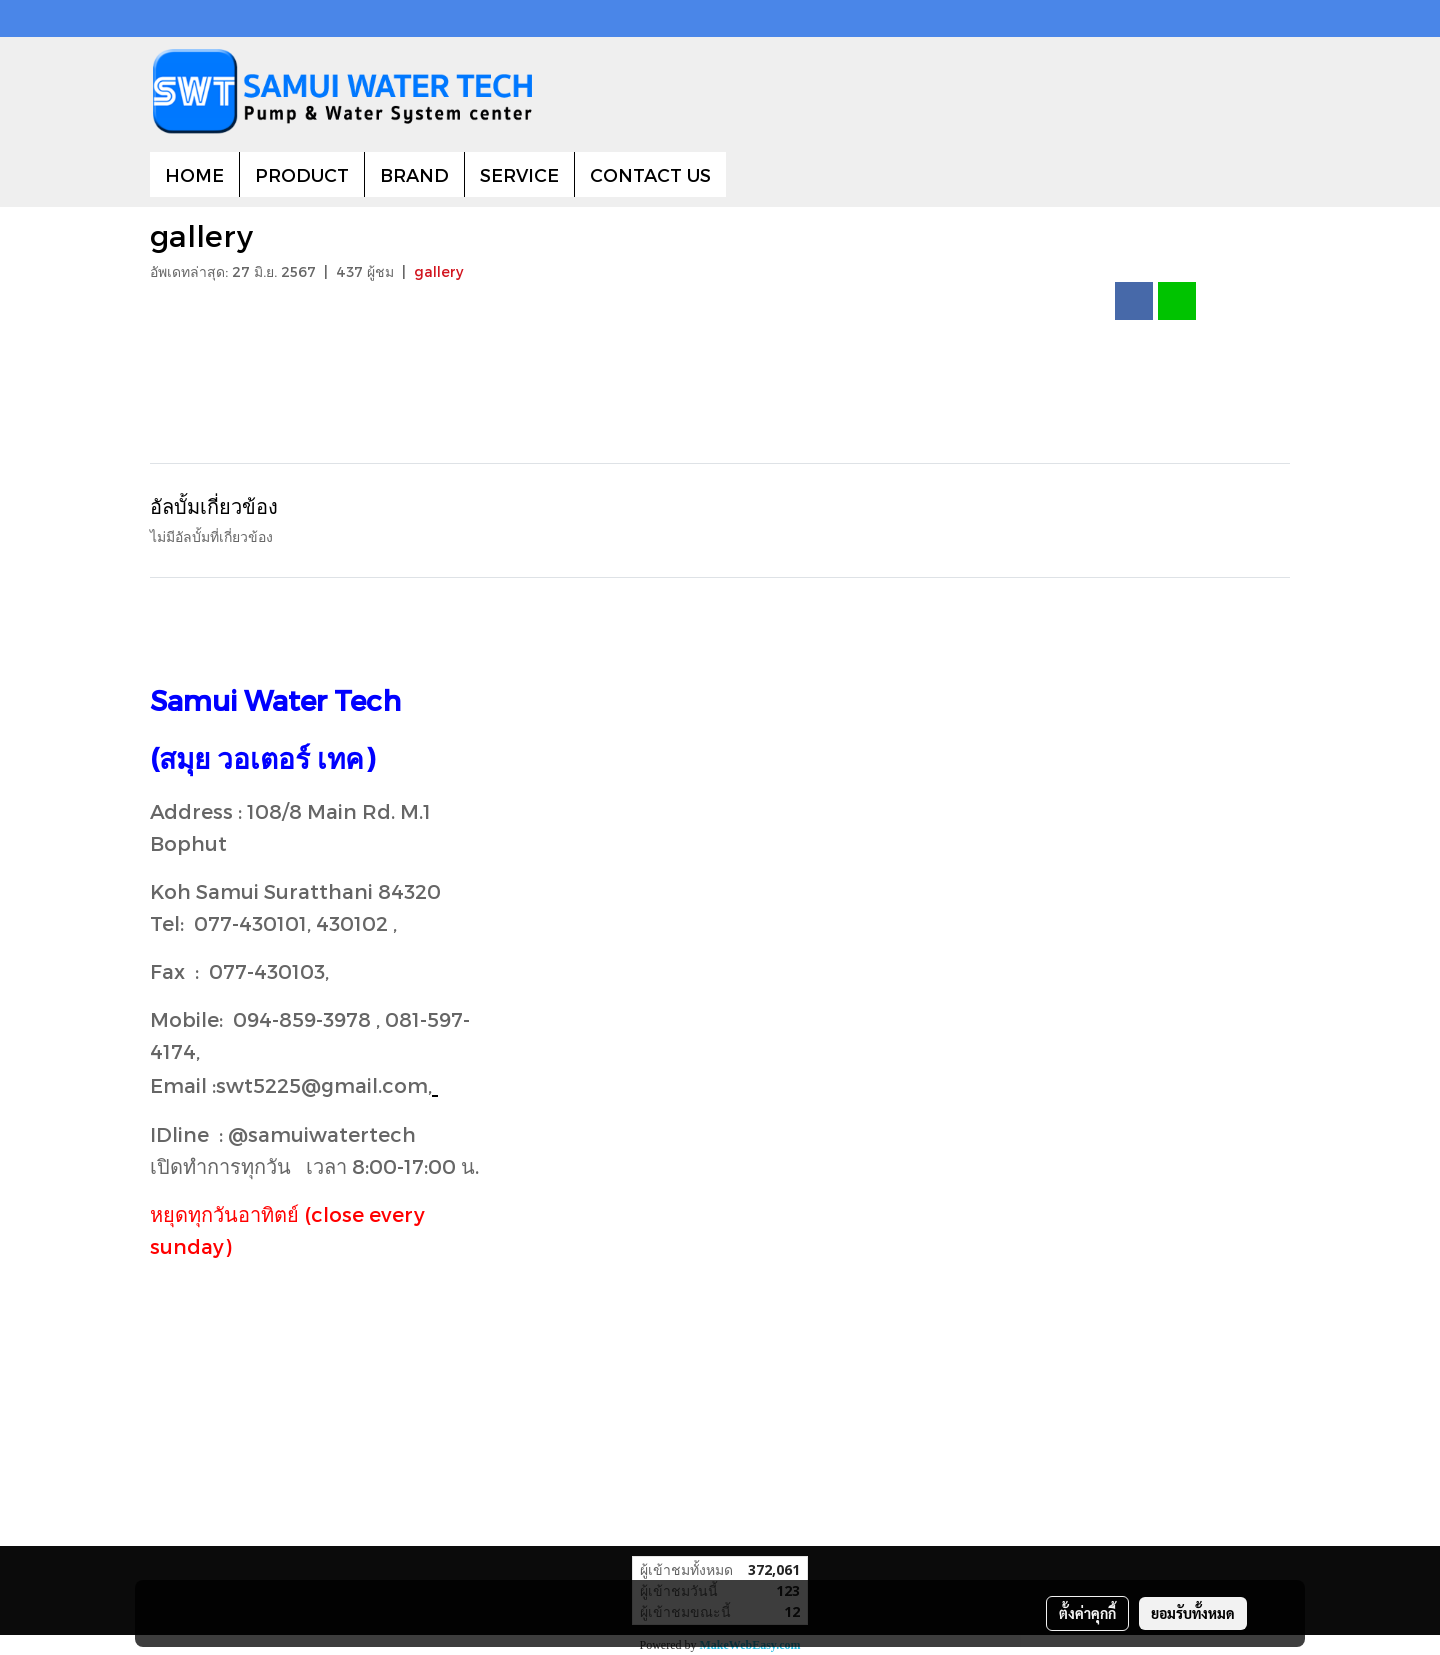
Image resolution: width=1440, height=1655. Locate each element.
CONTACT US (650, 174)
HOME (194, 174)
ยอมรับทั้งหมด (1193, 1613)
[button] (744, 175)
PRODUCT (302, 174)
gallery (438, 271)
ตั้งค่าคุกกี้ (1087, 1613)
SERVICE (519, 174)
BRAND (414, 174)
